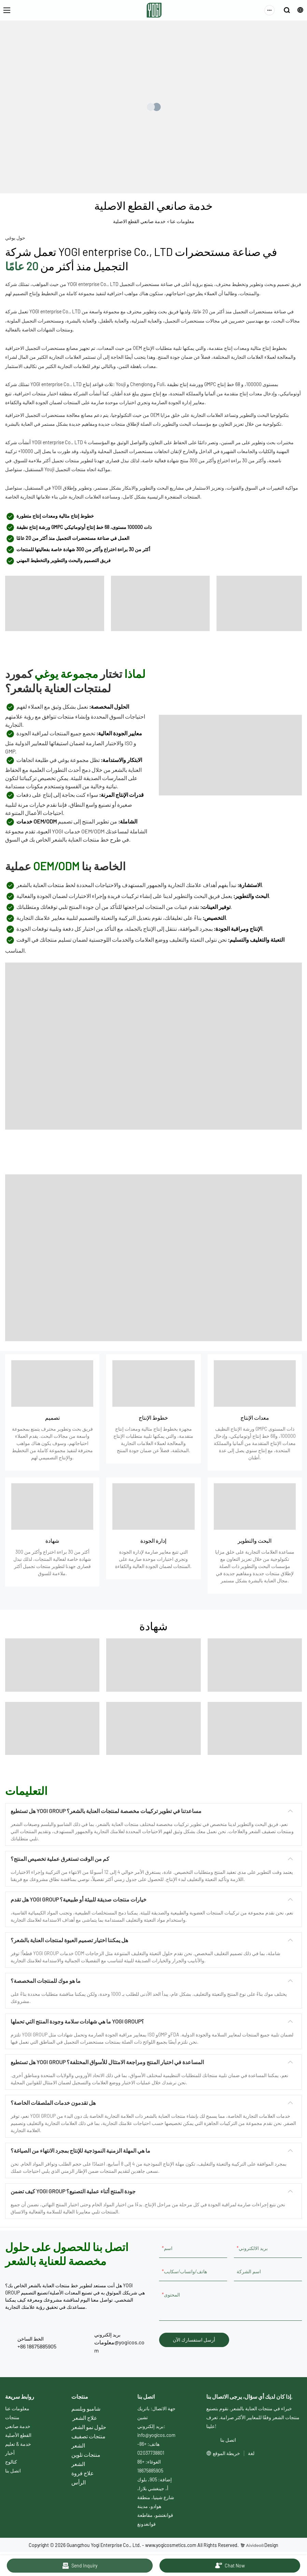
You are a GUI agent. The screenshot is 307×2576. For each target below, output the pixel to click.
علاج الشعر (84, 2417)
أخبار (10, 2453)
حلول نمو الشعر (88, 2427)
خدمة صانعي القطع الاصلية (139, 221)
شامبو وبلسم (85, 2408)
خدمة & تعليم (18, 2444)
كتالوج (11, 2462)
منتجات (12, 2417)
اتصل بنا (13, 2470)
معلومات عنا (182, 221)
